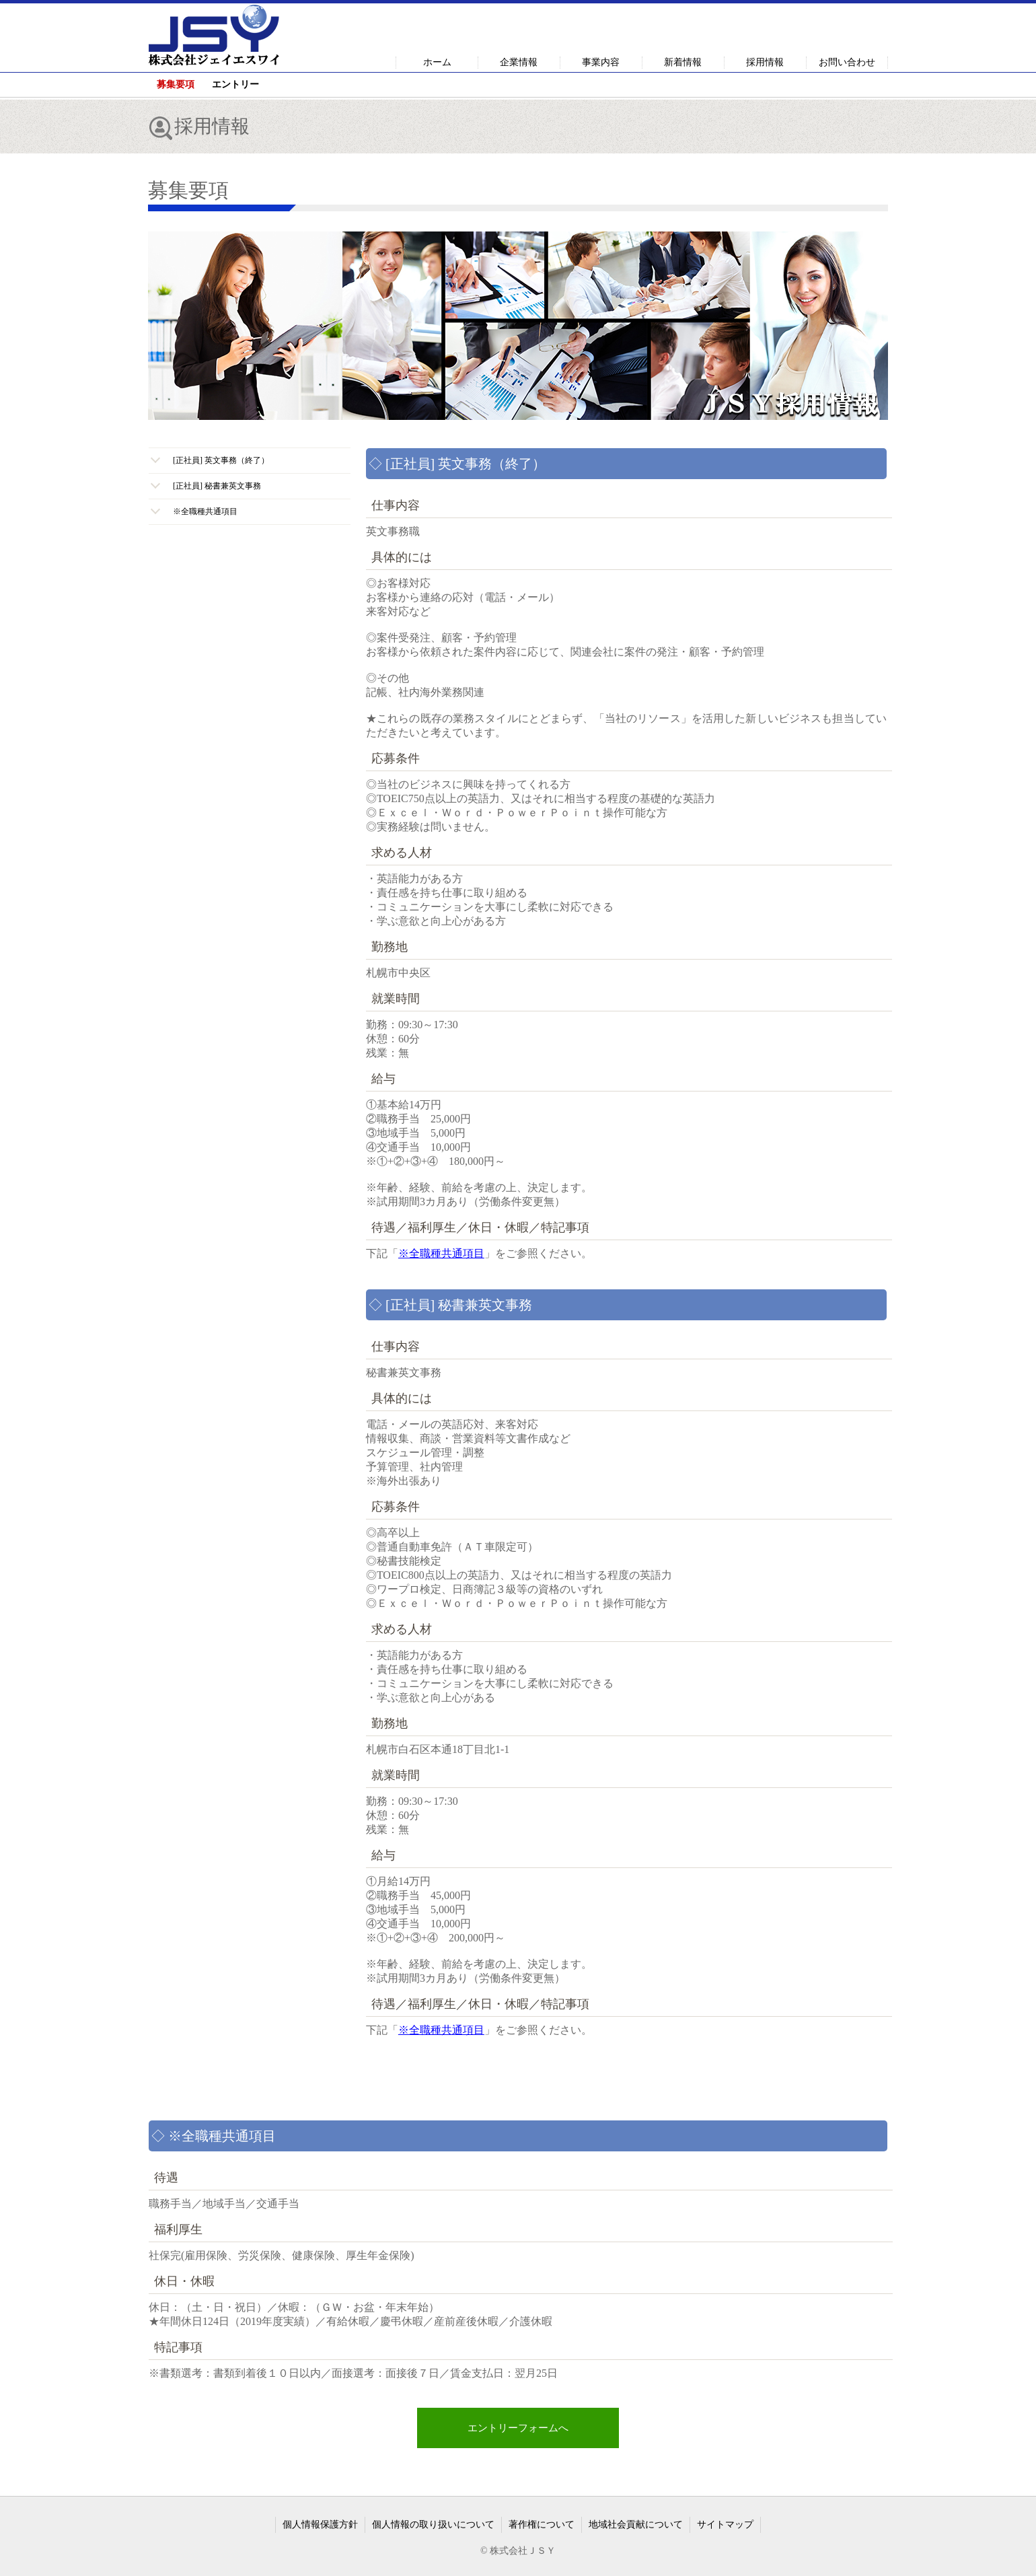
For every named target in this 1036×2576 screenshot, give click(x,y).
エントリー (235, 84)
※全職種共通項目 (441, 1253)
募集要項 (175, 84)
